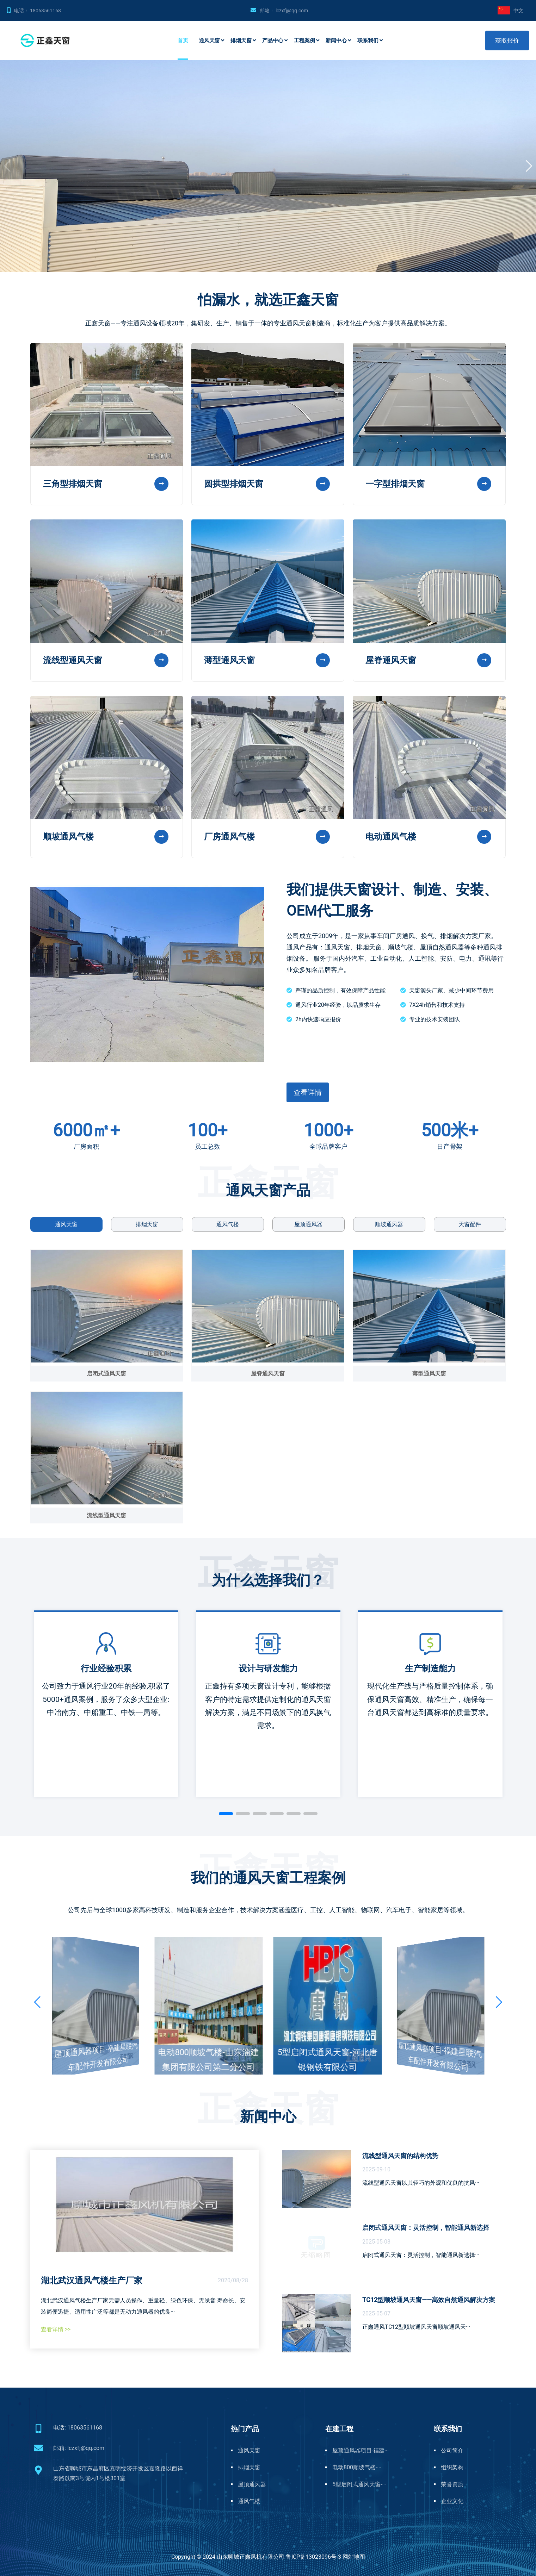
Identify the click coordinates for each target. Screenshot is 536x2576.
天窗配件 (469, 1224)
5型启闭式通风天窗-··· (359, 2484)
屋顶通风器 (308, 1224)
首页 (183, 40)
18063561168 (45, 10)
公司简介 (452, 2450)
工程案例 (304, 40)
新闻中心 (336, 40)
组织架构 (452, 2467)
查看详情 (308, 1092)
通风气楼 (227, 1224)
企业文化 (452, 2501)
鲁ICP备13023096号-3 (313, 2556)
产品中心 (272, 40)
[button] (528, 166)
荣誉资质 (452, 2484)
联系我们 (367, 40)
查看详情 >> (55, 2329)
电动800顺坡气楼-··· (356, 2467)
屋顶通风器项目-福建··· (360, 2450)
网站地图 (354, 2556)
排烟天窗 (241, 40)
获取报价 (507, 40)
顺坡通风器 (389, 1224)
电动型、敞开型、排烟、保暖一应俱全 (90, 203)
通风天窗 (209, 40)
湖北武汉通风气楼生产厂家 (91, 2280)
